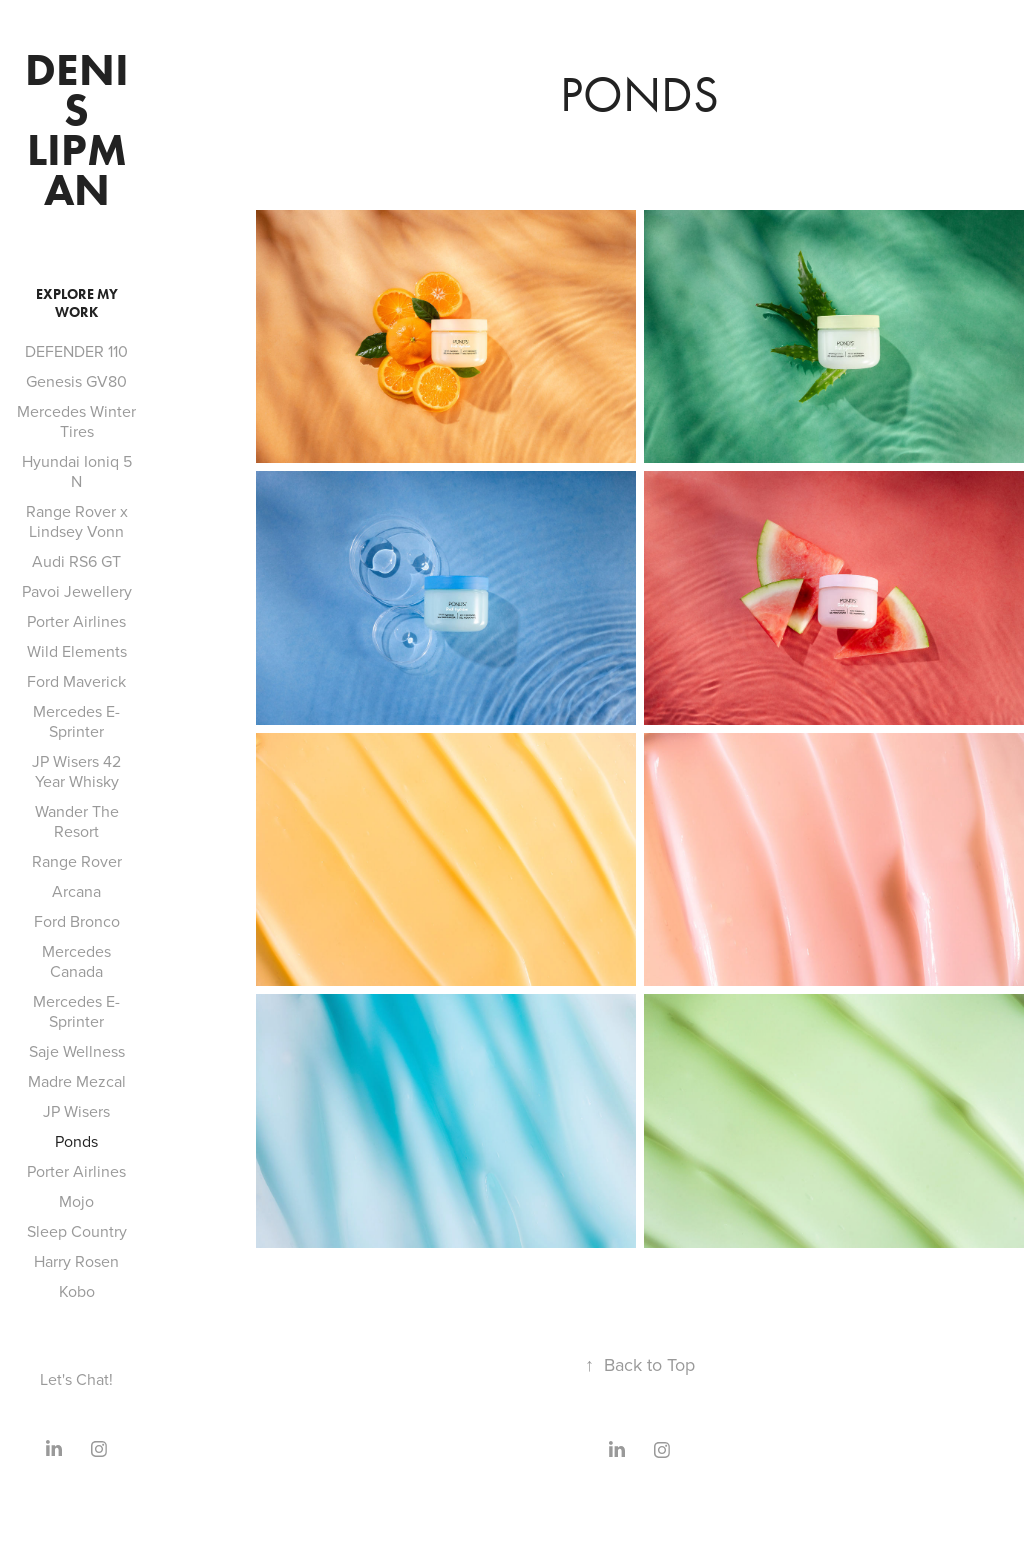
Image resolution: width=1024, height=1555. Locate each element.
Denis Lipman (77, 129)
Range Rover (77, 861)
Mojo (76, 1201)
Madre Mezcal (77, 1081)
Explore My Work (77, 303)
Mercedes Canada (76, 961)
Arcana (76, 891)
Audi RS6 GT (76, 561)
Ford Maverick (76, 681)
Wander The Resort (77, 821)
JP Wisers (76, 1111)
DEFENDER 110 (76, 351)
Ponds (76, 1141)
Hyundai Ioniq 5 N (77, 471)
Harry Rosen (76, 1261)
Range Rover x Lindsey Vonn (77, 521)
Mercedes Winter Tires (76, 421)
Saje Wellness (77, 1051)
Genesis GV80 (76, 381)
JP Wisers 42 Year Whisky (76, 771)
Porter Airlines (76, 621)
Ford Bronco (77, 921)
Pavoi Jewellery (77, 591)
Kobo (77, 1291)
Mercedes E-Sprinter (76, 721)
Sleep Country (77, 1231)
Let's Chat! (76, 1379)
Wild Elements (77, 651)
